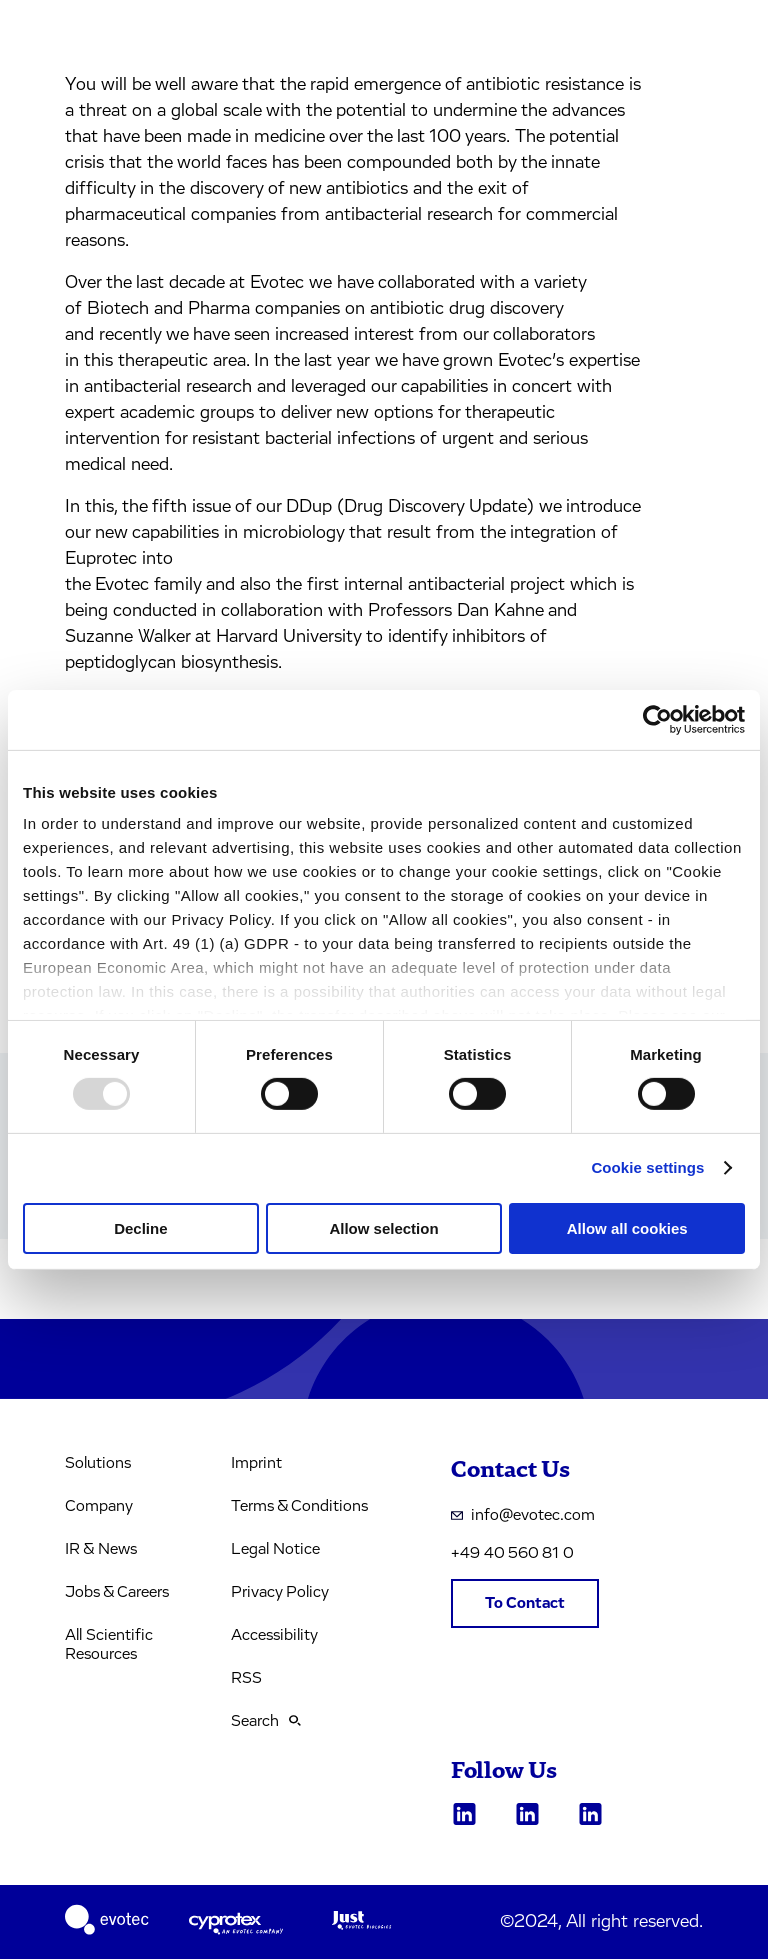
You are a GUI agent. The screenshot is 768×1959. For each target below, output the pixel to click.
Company (99, 1506)
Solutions (98, 1463)
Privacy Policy (280, 1592)
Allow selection (383, 1228)
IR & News (101, 1549)
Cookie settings (647, 1167)
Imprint (256, 1463)
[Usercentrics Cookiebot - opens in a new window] (657, 719)
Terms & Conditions (299, 1506)
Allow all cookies (627, 1228)
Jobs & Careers (117, 1592)
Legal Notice (275, 1549)
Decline (140, 1228)
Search (266, 1721)
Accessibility (274, 1635)
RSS (246, 1678)
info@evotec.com (523, 1515)
